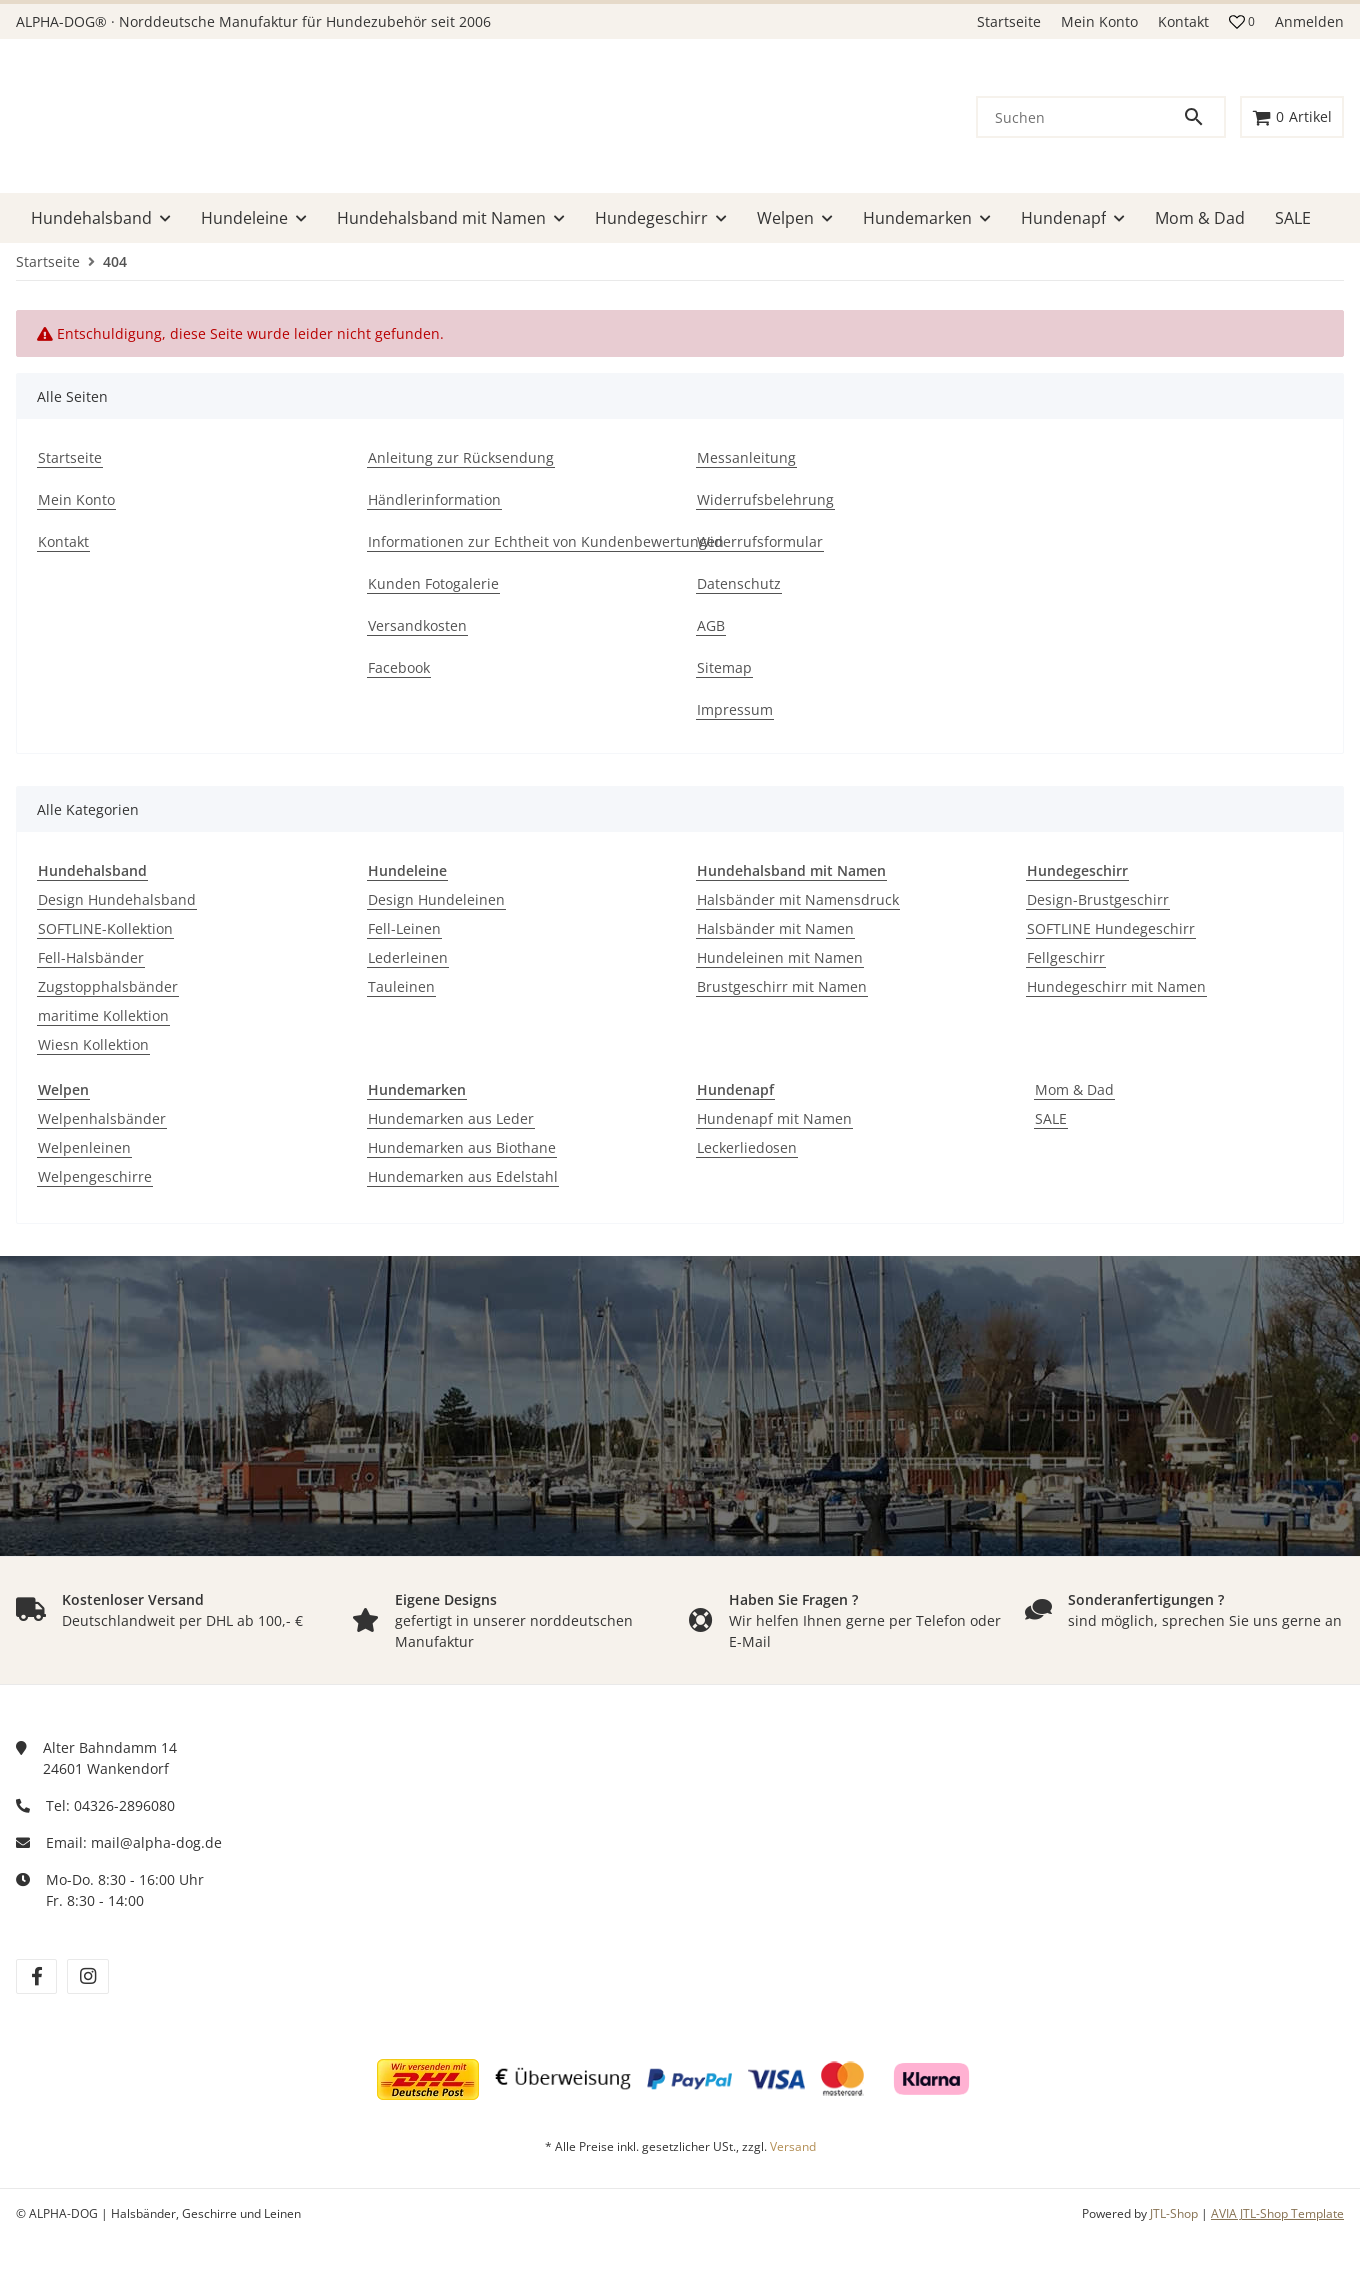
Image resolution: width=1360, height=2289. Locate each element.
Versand (793, 2146)
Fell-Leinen (404, 928)
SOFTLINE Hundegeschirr (1111, 928)
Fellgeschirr (1066, 957)
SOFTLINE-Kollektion (105, 928)
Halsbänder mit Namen (775, 928)
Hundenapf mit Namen (774, 1118)
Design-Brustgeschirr (1098, 899)
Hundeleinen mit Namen (780, 957)
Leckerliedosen (747, 1147)
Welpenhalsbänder (102, 1118)
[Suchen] (1080, 117)
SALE (1051, 1118)
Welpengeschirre (95, 1176)
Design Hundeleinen (436, 899)
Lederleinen (408, 957)
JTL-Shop (1175, 2213)
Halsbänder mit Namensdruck (798, 899)
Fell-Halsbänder (91, 957)
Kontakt (1183, 21)
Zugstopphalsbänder (108, 986)
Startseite (1009, 21)
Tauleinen (401, 986)
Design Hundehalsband (117, 899)
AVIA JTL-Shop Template (1277, 2213)
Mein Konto (1099, 21)
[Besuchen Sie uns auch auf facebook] (36, 1976)
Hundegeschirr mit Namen (1116, 986)
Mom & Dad (1074, 1089)
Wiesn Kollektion (93, 1044)
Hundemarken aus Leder (451, 1118)
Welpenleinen (84, 1147)
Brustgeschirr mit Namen (782, 986)
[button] (1242, 22)
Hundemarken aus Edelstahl (463, 1176)
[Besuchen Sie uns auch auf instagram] (87, 1976)
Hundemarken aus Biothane (462, 1147)
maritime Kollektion (103, 1015)
